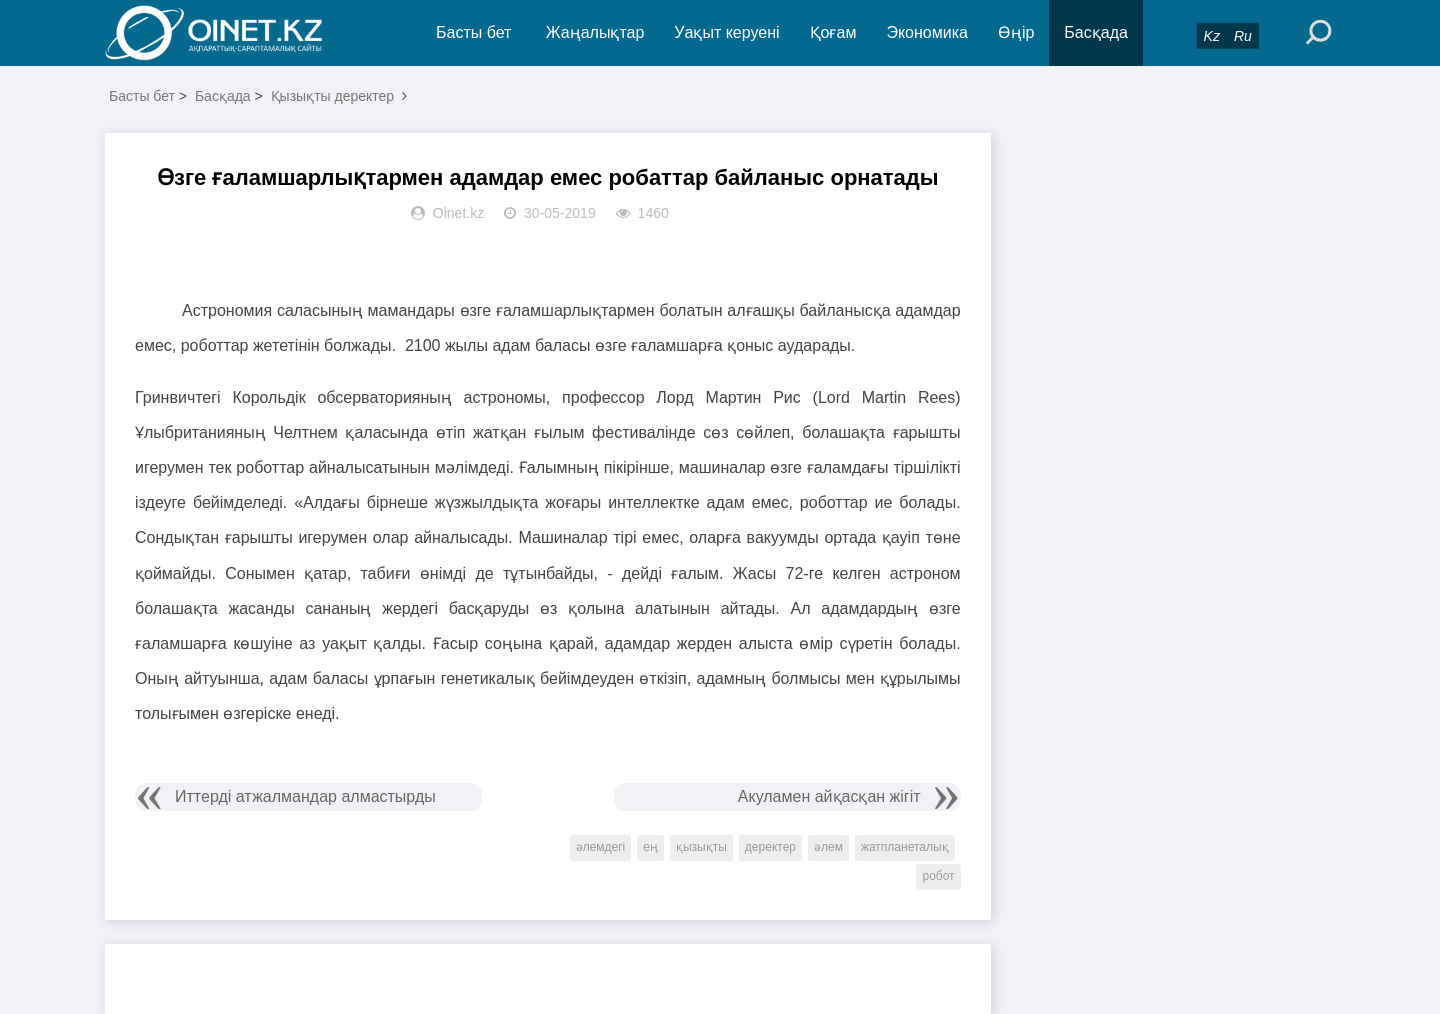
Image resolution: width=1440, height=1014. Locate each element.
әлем (828, 847)
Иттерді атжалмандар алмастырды (305, 796)
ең (650, 847)
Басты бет (473, 32)
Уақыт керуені (726, 32)
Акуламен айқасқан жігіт (829, 796)
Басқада (1096, 32)
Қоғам (833, 32)
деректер (770, 847)
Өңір (1016, 32)
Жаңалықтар (595, 32)
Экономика (927, 32)
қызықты (701, 847)
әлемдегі (601, 847)
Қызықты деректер (333, 96)
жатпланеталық (905, 847)
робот (938, 876)
